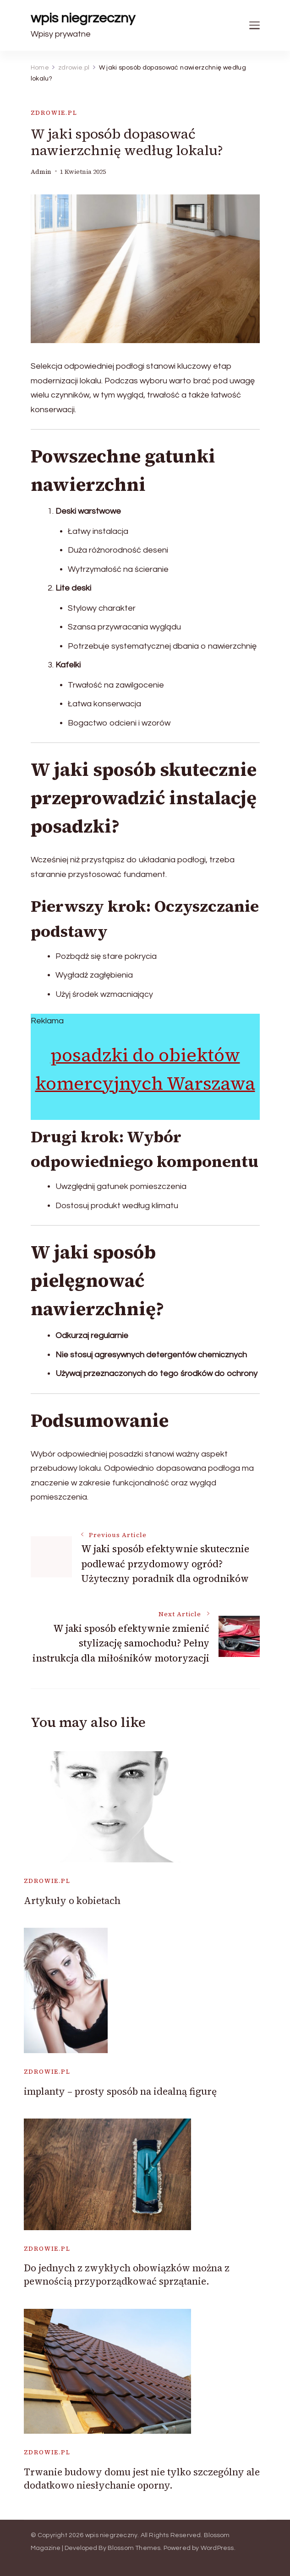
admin (41, 171)
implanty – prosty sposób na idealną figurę (120, 2091)
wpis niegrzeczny (83, 18)
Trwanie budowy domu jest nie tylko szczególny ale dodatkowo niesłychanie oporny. (142, 2478)
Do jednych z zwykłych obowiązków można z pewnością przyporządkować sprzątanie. (127, 2274)
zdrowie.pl (54, 113)
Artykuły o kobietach (72, 1900)
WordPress (217, 2548)
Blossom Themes (134, 2548)
